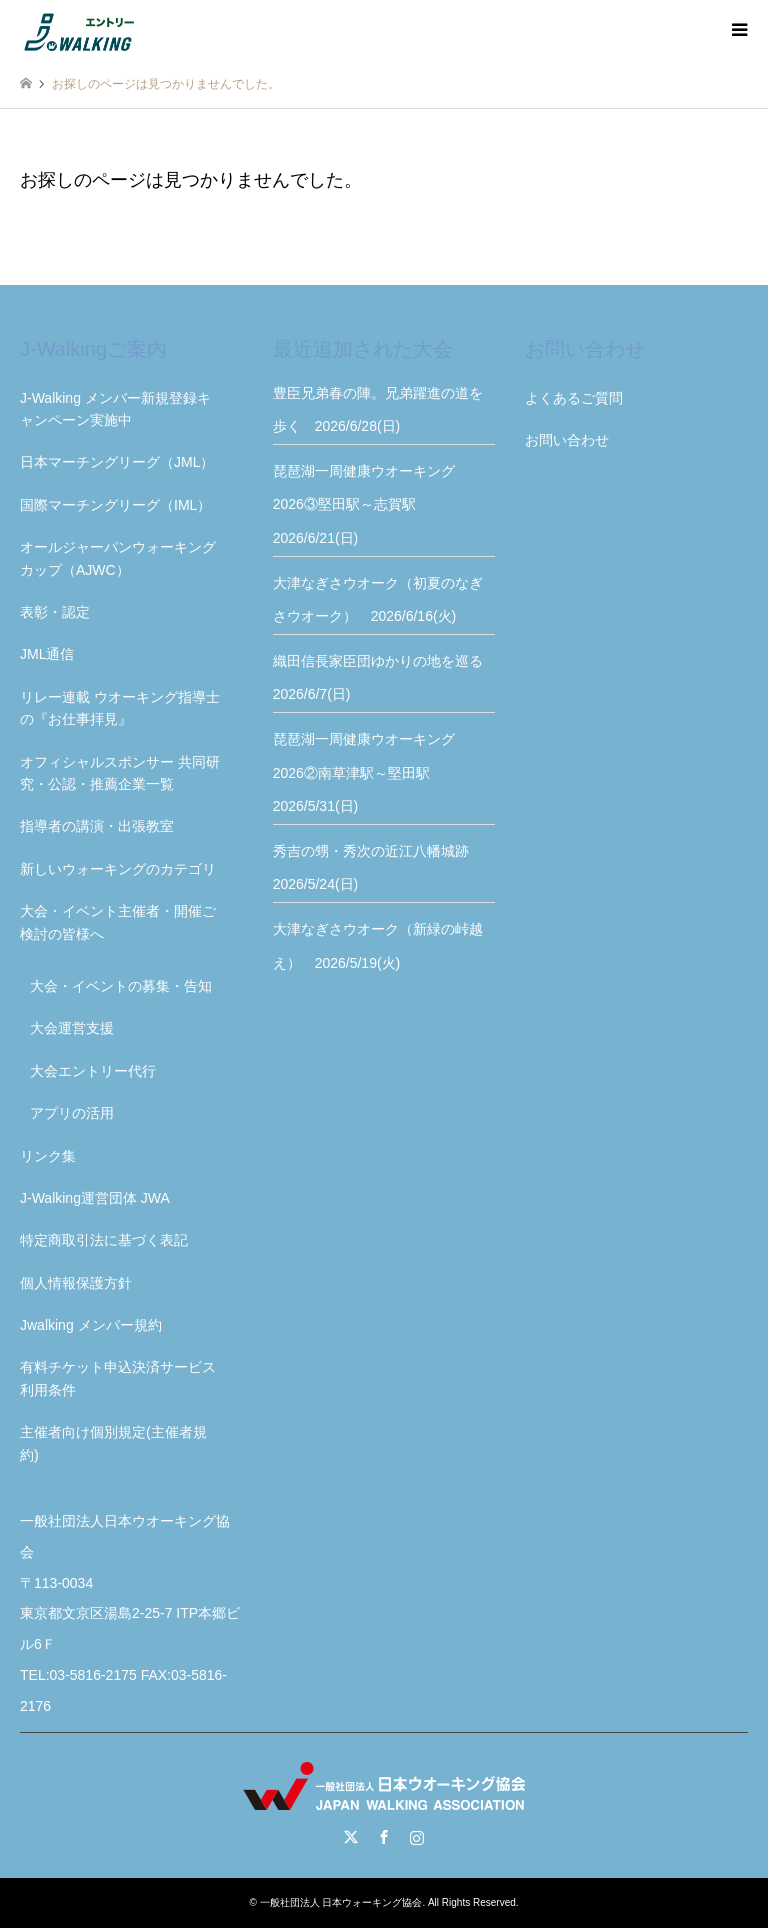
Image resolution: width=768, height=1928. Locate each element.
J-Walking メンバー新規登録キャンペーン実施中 (115, 409)
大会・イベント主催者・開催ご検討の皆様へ (118, 922)
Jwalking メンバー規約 (91, 1325)
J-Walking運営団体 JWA (95, 1198)
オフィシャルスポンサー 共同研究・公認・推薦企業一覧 (120, 773)
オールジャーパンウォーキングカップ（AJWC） (118, 558)
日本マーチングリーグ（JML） (117, 462)
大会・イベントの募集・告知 (121, 986)
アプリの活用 (72, 1113)
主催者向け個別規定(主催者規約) (113, 1443)
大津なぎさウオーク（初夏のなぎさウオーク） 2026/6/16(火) (378, 600)
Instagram (417, 1837)
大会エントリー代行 (93, 1071)
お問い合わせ (567, 440)
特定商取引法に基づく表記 (104, 1240)
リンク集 (48, 1156)
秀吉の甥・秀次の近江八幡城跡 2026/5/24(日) (378, 868)
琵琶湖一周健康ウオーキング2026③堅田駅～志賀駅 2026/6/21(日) (364, 504)
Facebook (384, 1837)
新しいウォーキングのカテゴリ (118, 869)
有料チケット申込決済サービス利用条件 (118, 1378)
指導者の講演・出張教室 (97, 826)
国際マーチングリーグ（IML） (115, 505)
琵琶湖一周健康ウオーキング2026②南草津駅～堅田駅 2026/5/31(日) (364, 772)
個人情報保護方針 (76, 1283)
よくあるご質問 (574, 398)
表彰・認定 (55, 612)
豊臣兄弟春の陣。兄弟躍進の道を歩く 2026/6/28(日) (378, 410)
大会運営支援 (72, 1028)
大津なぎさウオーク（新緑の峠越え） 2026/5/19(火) (378, 946)
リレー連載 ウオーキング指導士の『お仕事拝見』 (120, 708)
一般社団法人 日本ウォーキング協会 (341, 1902)
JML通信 (47, 654)
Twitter (351, 1837)
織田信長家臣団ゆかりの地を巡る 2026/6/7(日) (384, 678)
